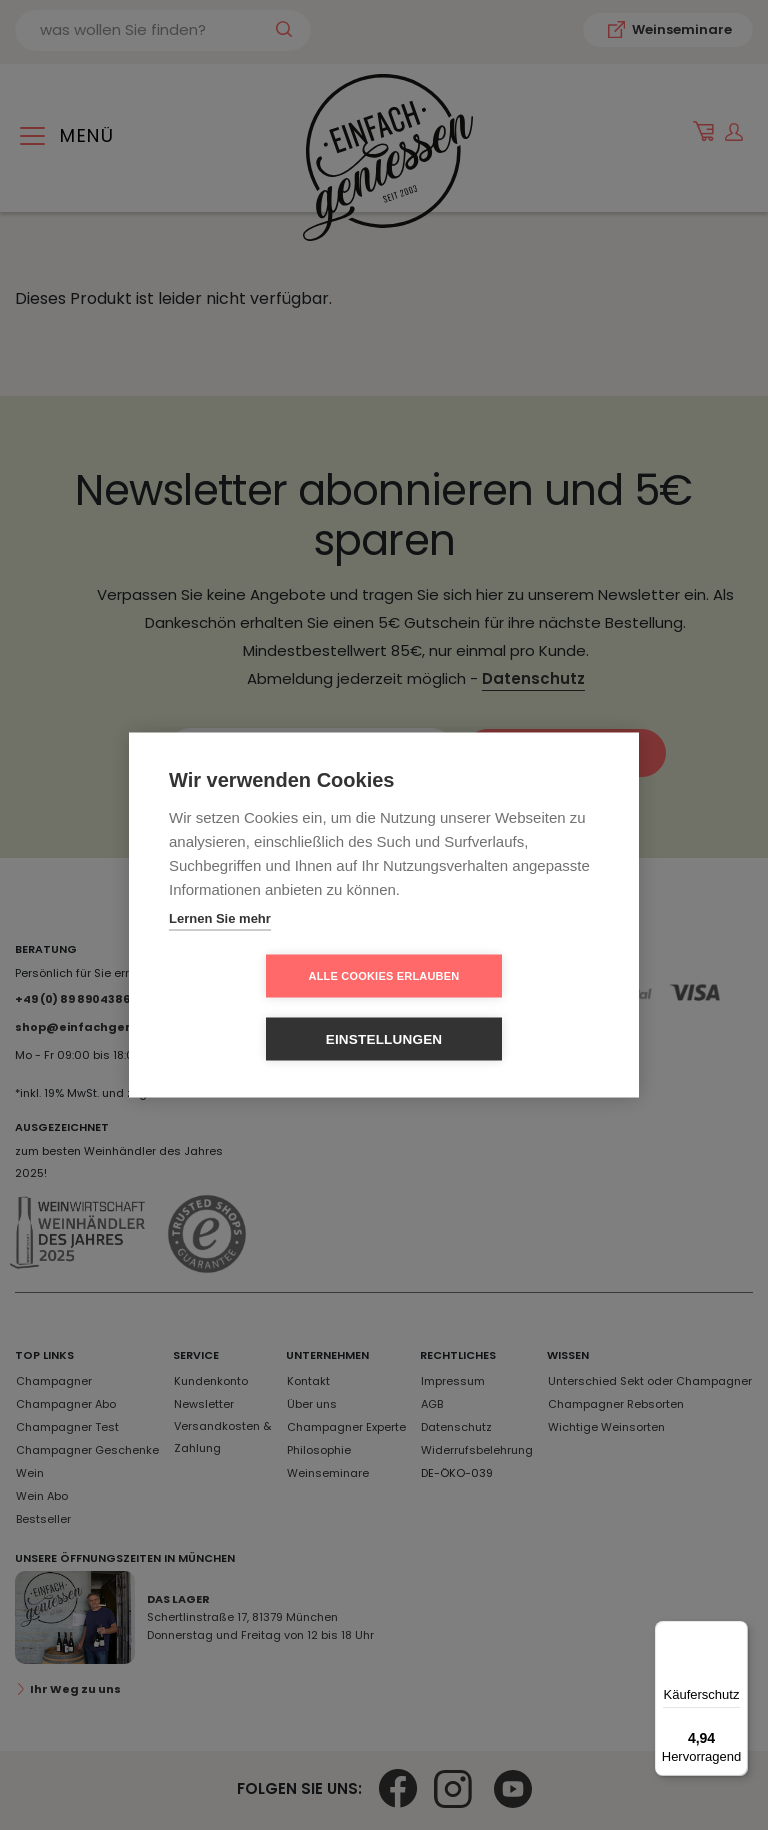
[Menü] (736, 1633)
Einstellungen (499, 1007)
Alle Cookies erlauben (269, 1007)
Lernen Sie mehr (220, 949)
